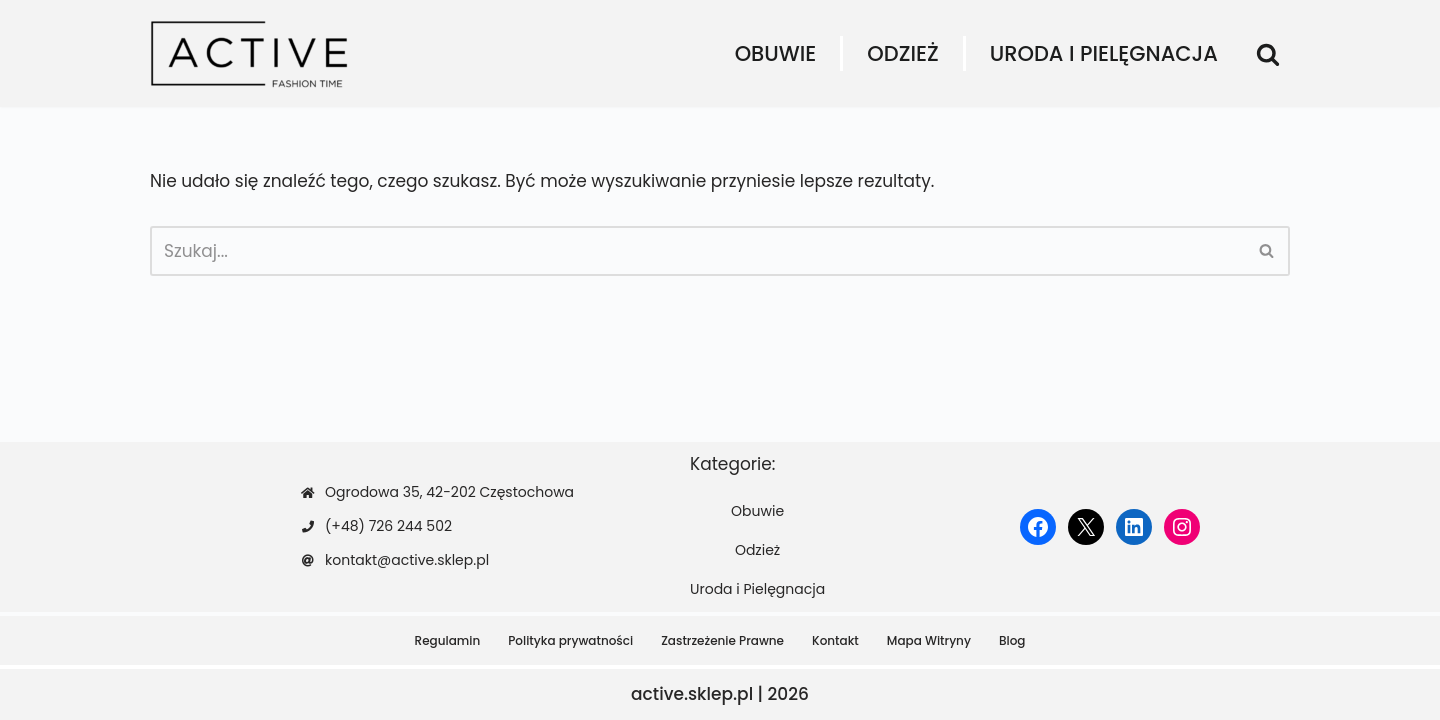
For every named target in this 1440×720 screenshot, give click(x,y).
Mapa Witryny (929, 640)
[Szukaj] (1268, 54)
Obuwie (776, 53)
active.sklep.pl (692, 694)
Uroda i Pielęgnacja (1104, 53)
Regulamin (448, 640)
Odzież (902, 53)
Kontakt (835, 640)
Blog (1012, 640)
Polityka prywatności (570, 640)
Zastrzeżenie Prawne (722, 640)
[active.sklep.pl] (250, 53)
